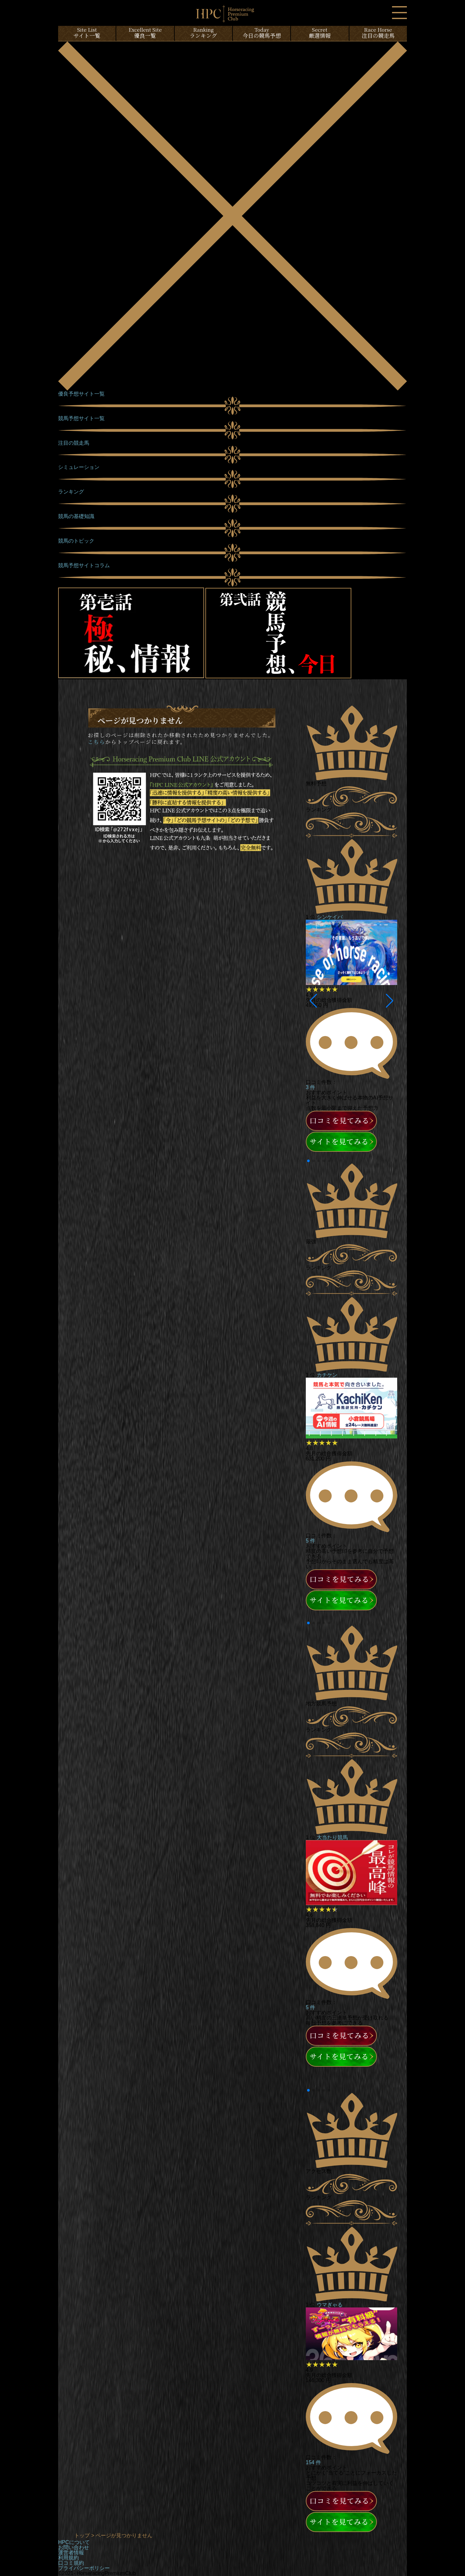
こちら (96, 742)
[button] (313, 1001)
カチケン (327, 1375)
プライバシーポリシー (84, 2568)
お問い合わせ (73, 2547)
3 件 (310, 1087)
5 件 (310, 1540)
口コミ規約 (71, 2563)
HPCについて (74, 2542)
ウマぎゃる (330, 2304)
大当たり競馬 (332, 1837)
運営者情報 (71, 2552)
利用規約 (68, 2557)
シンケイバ (330, 917)
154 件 (313, 2462)
